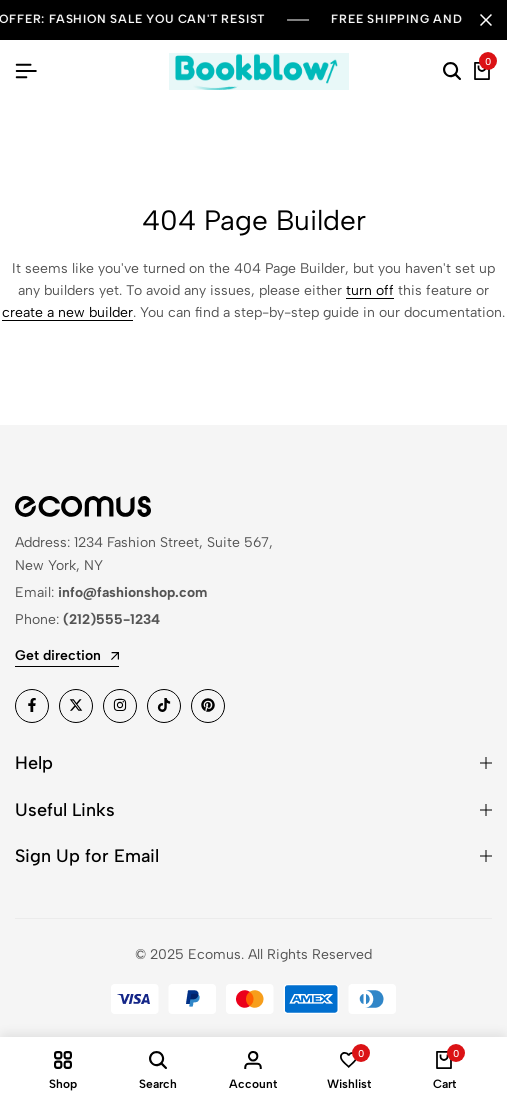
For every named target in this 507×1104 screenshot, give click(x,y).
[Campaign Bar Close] (486, 20)
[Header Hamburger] (26, 71)
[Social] (32, 706)
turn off (370, 290)
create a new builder (67, 312)
